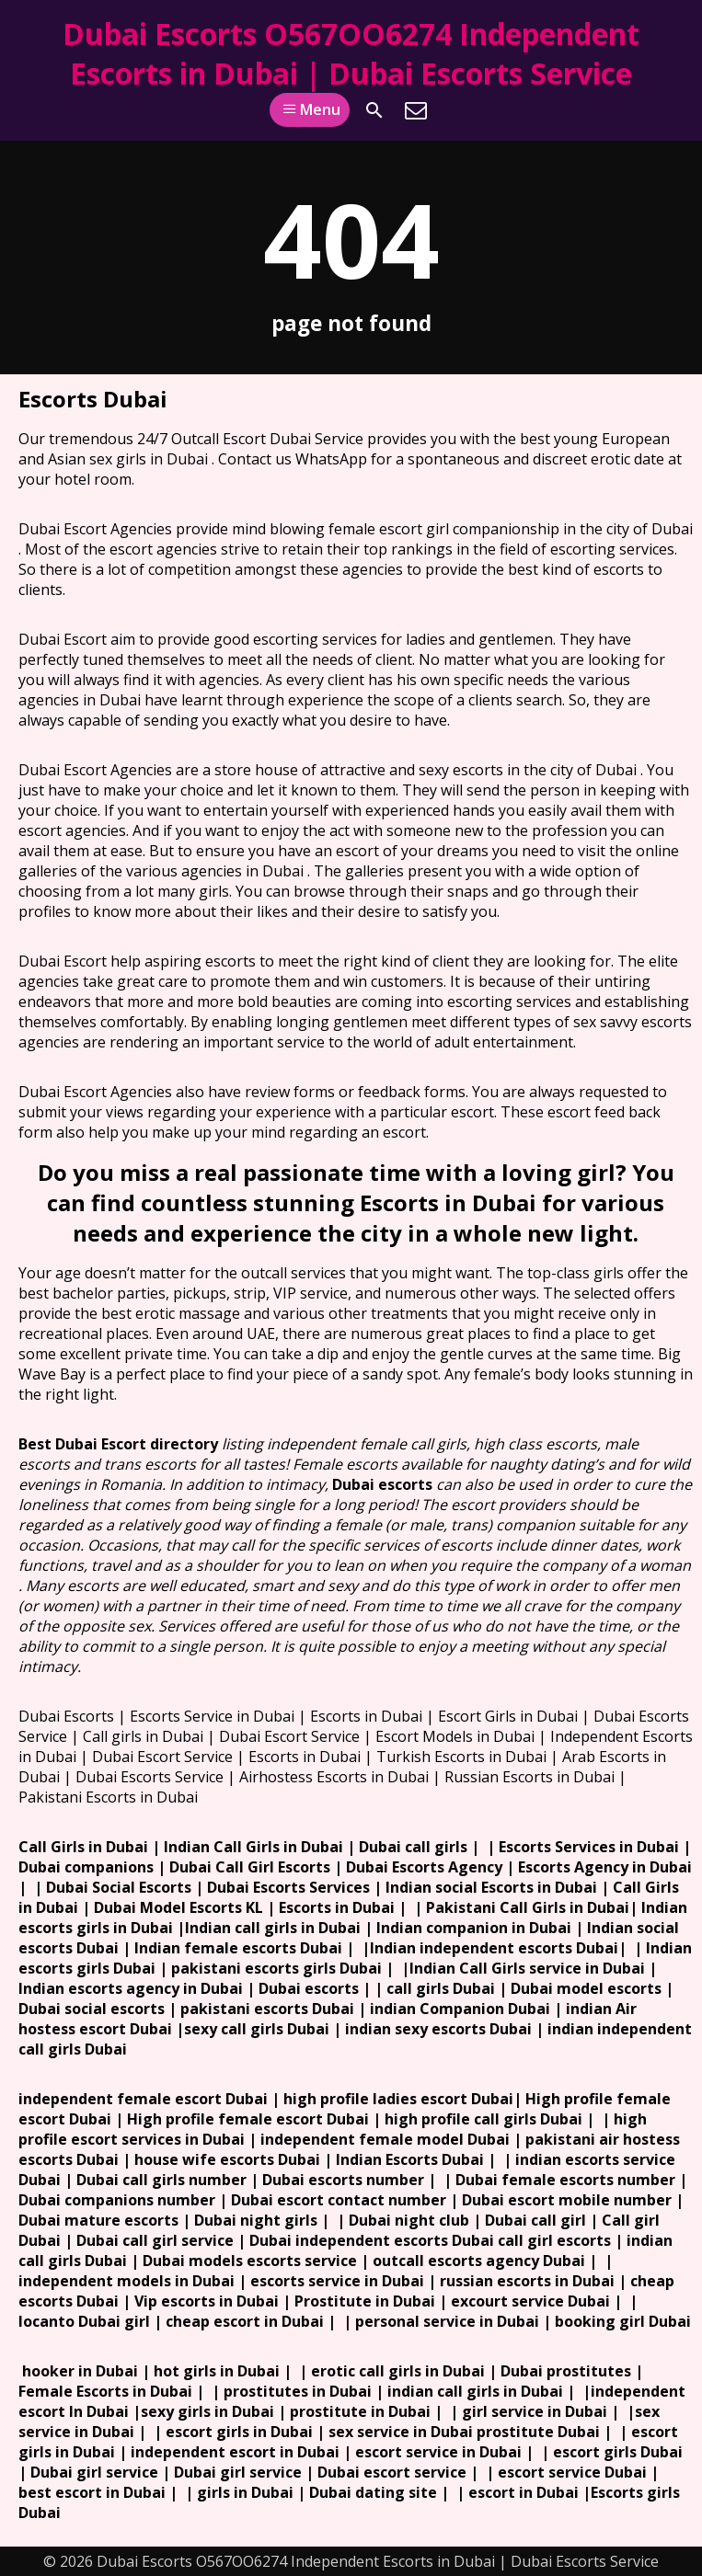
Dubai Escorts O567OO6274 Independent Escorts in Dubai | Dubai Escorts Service (351, 53)
